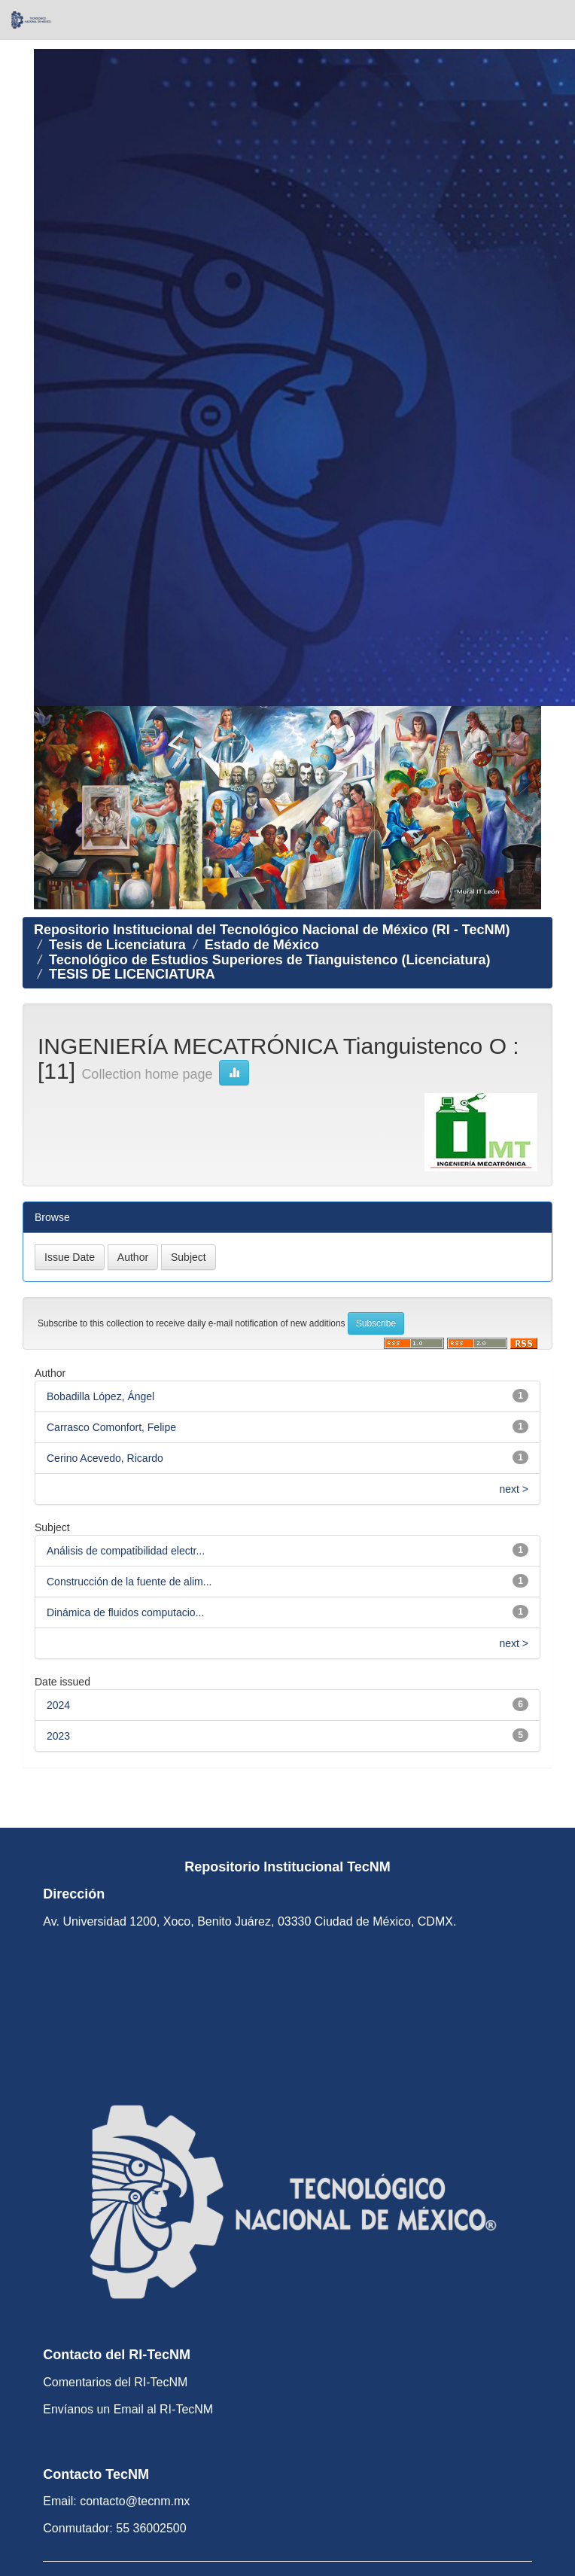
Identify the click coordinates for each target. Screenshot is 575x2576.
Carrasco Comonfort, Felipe (111, 1427)
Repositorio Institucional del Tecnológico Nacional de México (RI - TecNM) (272, 929)
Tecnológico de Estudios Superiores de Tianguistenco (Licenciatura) (269, 959)
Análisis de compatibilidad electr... (126, 1551)
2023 (58, 1736)
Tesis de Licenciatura (117, 944)
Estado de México (262, 944)
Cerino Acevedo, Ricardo (105, 1458)
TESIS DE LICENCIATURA (132, 974)
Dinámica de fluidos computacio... (125, 1612)
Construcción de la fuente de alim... (129, 1582)
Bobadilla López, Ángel (100, 1396)
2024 (58, 1705)
